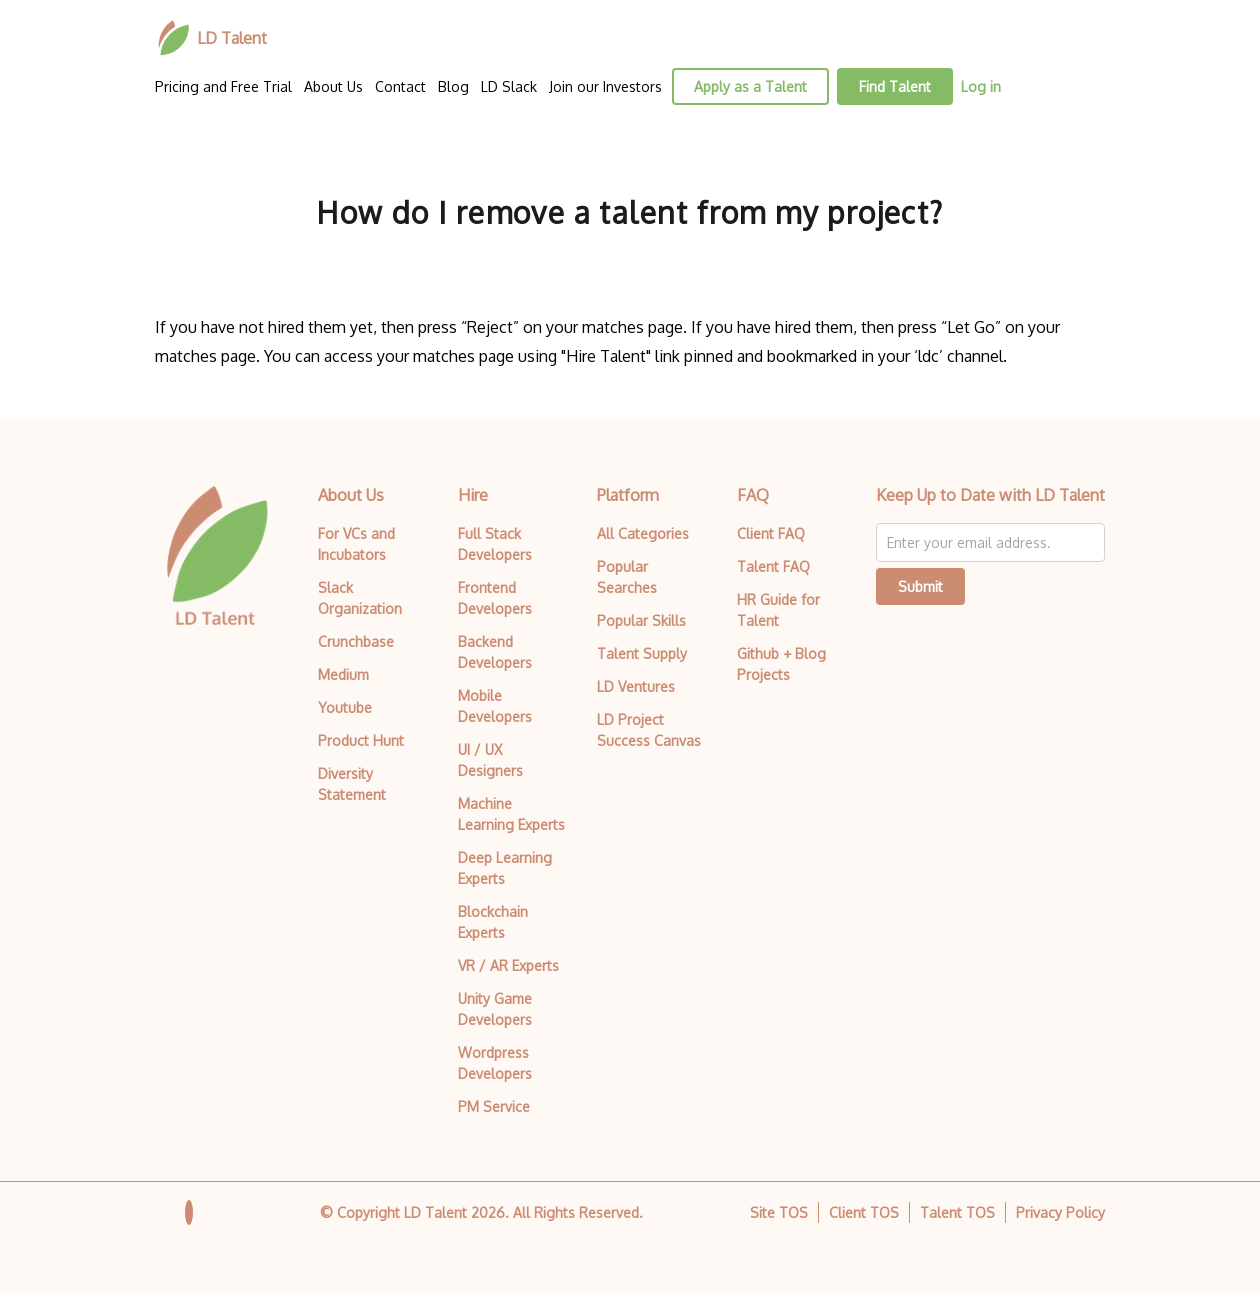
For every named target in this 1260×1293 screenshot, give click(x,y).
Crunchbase (356, 641)
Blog (453, 86)
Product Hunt (361, 740)
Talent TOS (957, 1212)
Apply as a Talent (750, 86)
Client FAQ (771, 533)
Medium (343, 674)
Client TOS (864, 1212)
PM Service (494, 1106)
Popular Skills (641, 620)
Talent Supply (642, 653)
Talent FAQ (773, 566)
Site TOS (779, 1212)
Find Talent (895, 86)
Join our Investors (605, 86)
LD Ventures (636, 686)
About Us (333, 86)
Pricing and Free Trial (223, 86)
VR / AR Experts (508, 965)
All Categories (643, 533)
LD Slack (509, 86)
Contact (400, 86)
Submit (920, 586)
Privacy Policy (1060, 1212)
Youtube (345, 707)
